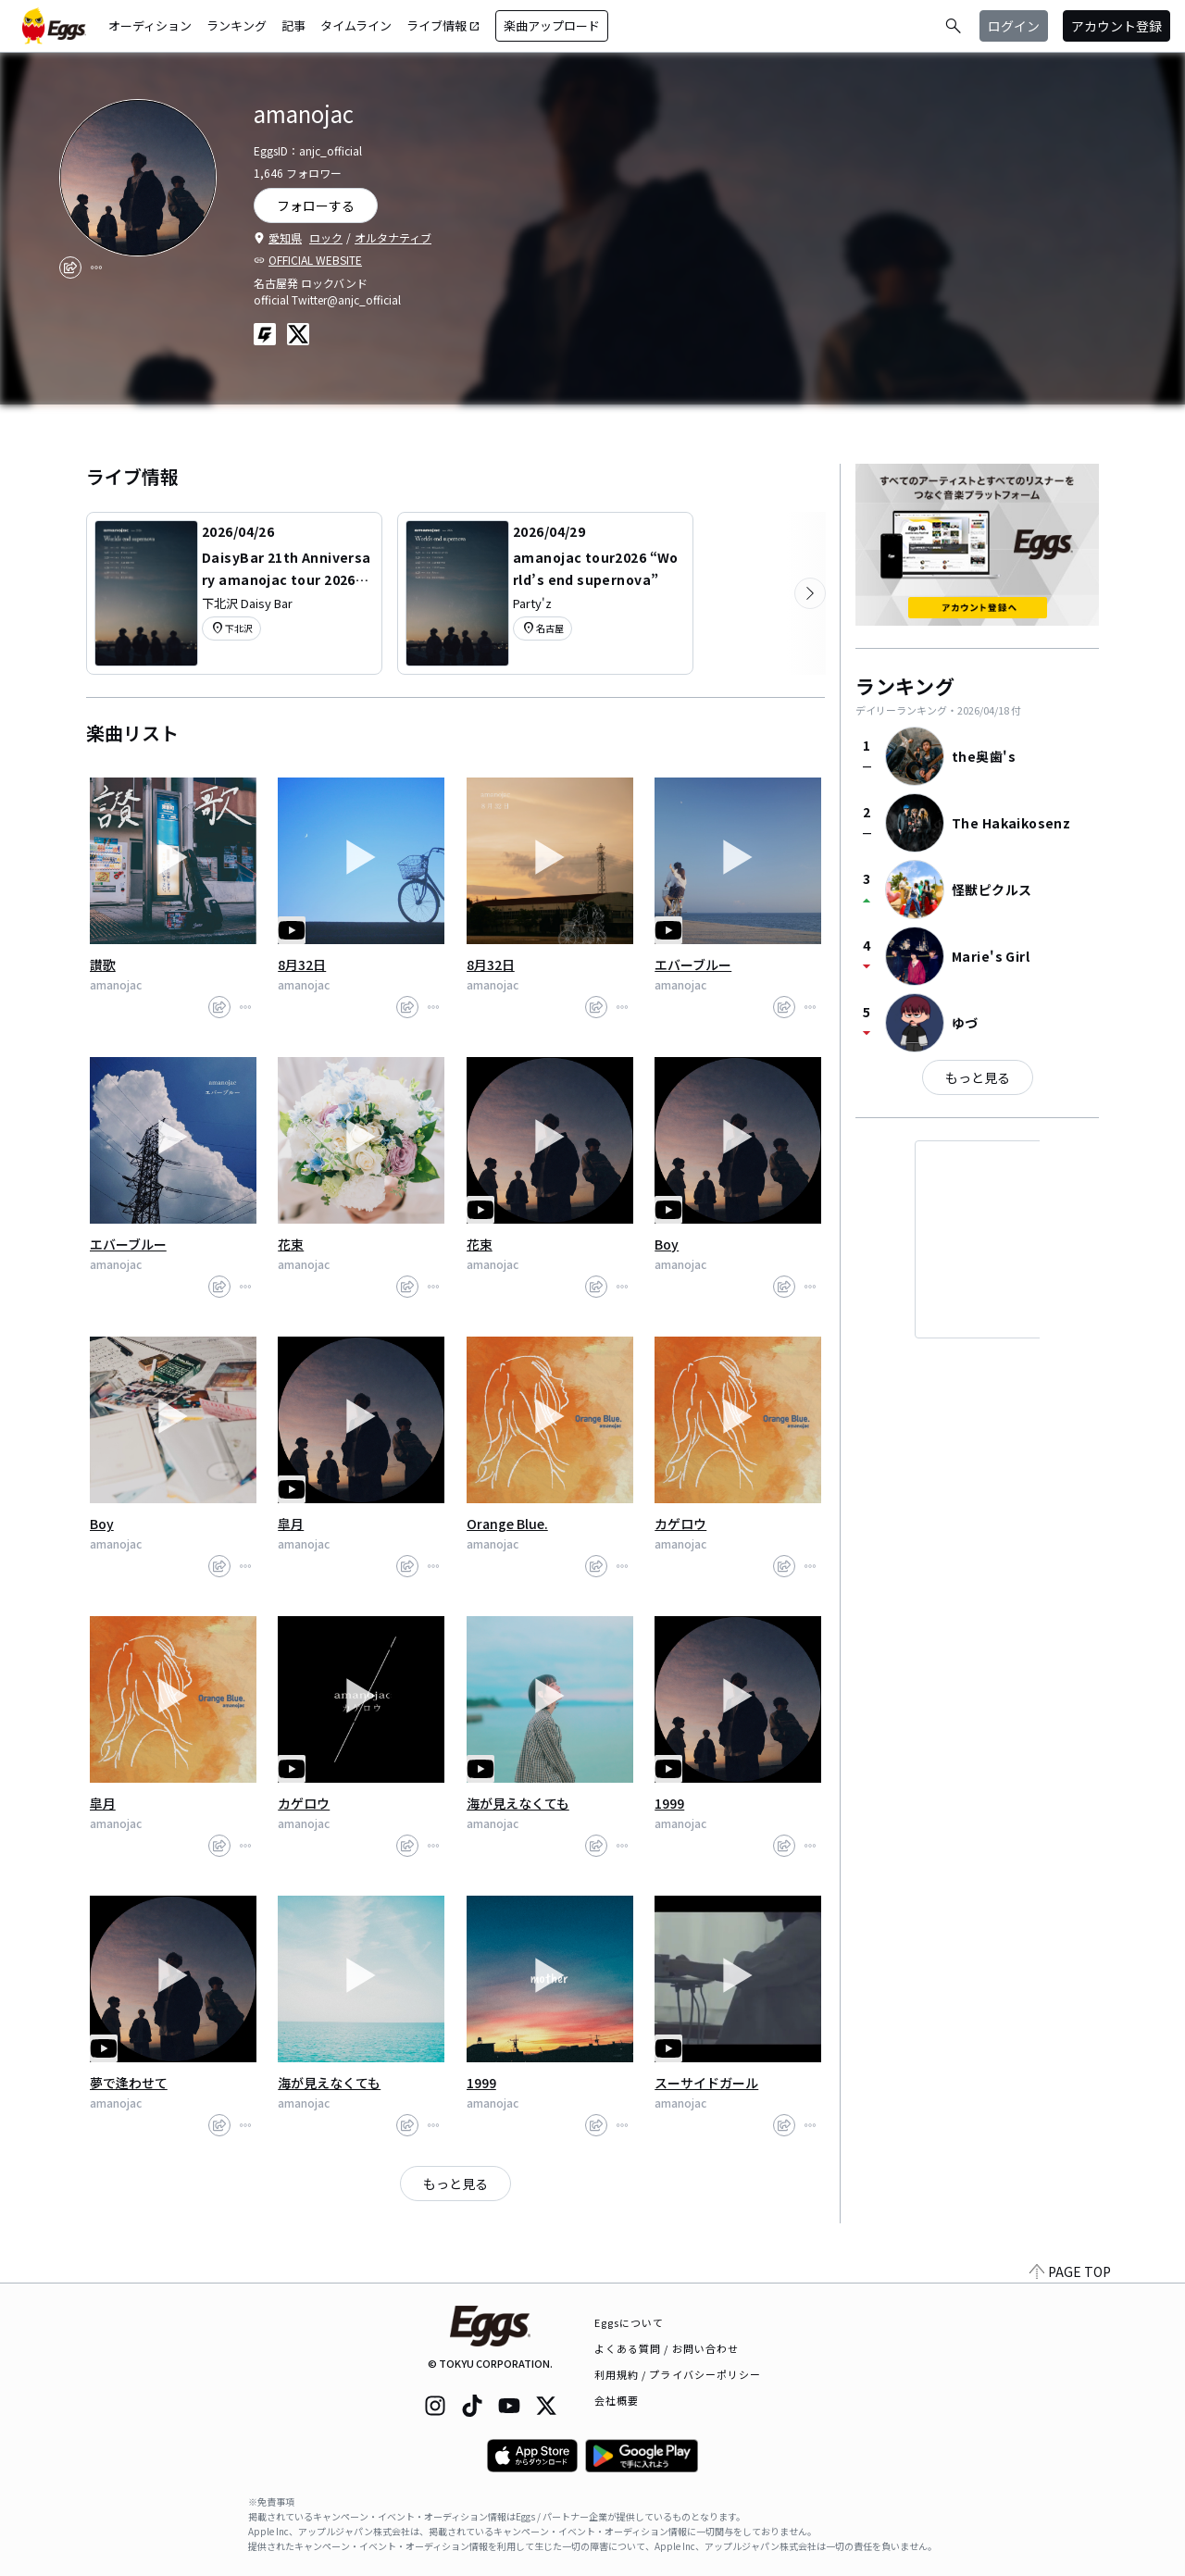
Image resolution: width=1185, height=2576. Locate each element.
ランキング (236, 25)
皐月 (291, 1523)
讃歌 (103, 964)
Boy (667, 1244)
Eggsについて (629, 2322)
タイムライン (356, 25)
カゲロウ (680, 1523)
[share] (70, 267)
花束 (291, 1244)
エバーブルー (693, 964)
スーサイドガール (706, 2082)
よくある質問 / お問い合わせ (667, 2348)
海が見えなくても (518, 1803)
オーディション (150, 25)
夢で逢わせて (129, 2082)
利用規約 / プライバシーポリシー (678, 2374)
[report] (96, 267)
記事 (293, 25)
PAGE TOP (1070, 2271)
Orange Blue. (507, 1523)
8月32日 (302, 964)
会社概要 (616, 2400)
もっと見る (455, 2183)
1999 (669, 1803)
